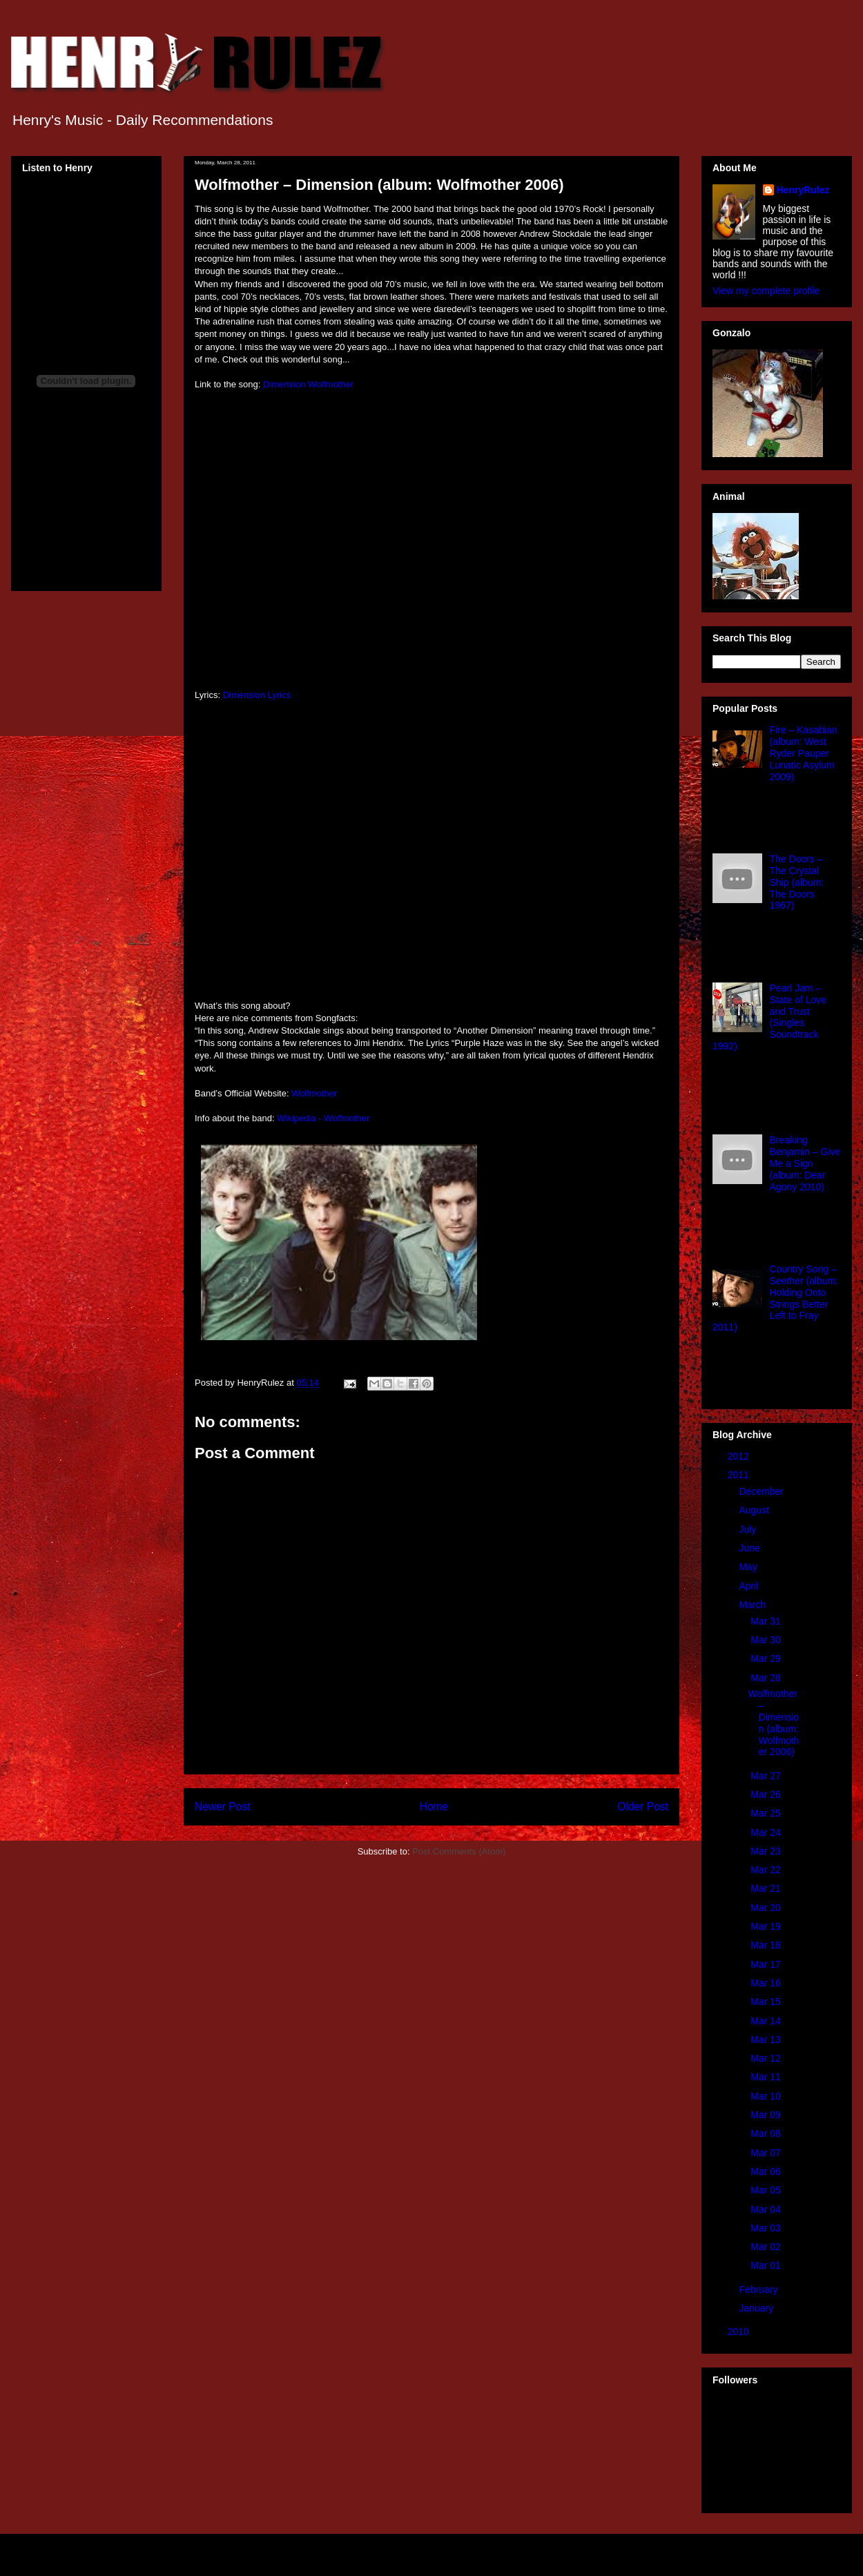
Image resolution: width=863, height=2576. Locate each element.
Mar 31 (766, 1621)
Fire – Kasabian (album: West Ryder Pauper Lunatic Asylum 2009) (803, 753)
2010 (740, 2331)
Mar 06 (766, 2171)
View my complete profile (766, 290)
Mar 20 (766, 1907)
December (762, 1491)
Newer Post (223, 1806)
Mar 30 (766, 1639)
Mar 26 (766, 1794)
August (755, 1509)
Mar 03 (766, 2228)
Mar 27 (766, 1775)
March (753, 1604)
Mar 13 (766, 2039)
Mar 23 (766, 1851)
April (750, 1585)
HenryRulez (803, 189)
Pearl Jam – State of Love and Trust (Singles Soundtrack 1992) (769, 1017)
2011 (740, 1474)
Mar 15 (766, 2001)
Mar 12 (766, 2058)
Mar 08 (766, 2133)
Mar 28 (766, 1677)
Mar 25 (766, 1813)
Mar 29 (766, 1658)
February (759, 2289)
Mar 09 (766, 2114)
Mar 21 (766, 1888)
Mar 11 (766, 2076)
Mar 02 (766, 2246)
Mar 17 (766, 1964)
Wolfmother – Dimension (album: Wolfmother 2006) (773, 1722)
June (750, 1547)
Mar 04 (766, 2209)
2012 (740, 1456)
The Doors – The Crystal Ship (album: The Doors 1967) (797, 882)
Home (434, 1806)
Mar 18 (766, 1944)
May (749, 1566)
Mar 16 (766, 1982)
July (749, 1529)
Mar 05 (766, 2190)
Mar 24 (766, 1832)
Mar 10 (766, 2096)
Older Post (642, 1806)
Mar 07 (766, 2152)
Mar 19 (766, 1926)
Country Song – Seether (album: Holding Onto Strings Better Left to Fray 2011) (775, 1298)
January (757, 2308)
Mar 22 (766, 1869)
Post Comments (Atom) (458, 1851)
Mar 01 (766, 2265)
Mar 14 (766, 2020)
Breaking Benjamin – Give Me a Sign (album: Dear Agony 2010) (805, 1163)
